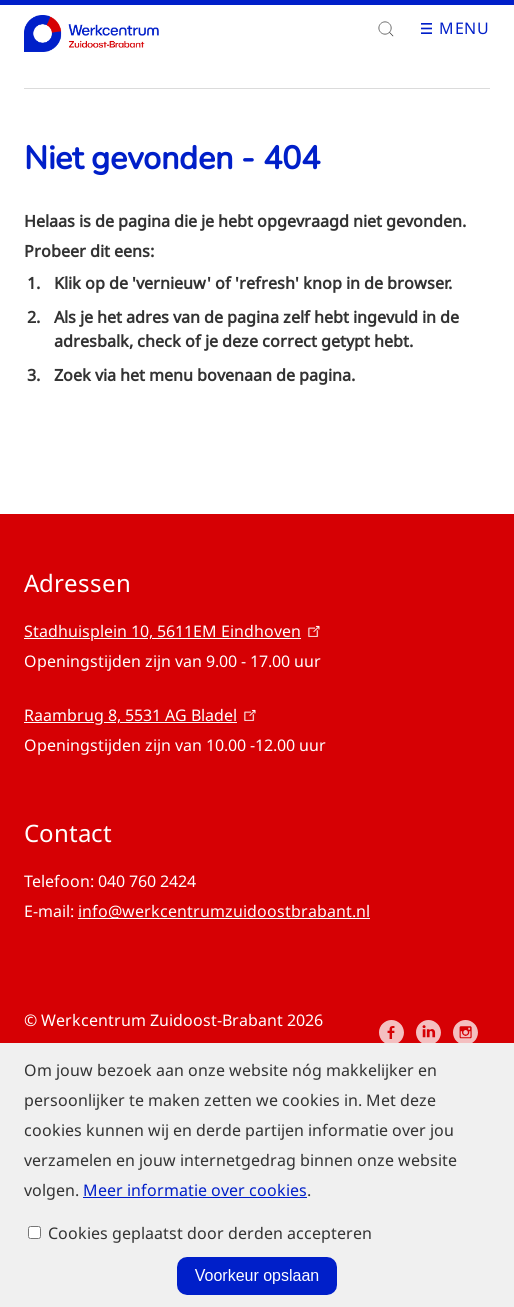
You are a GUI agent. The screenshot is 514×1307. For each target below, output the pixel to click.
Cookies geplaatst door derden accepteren (210, 1291)
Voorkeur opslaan (257, 1231)
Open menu (433, 28)
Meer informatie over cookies (195, 1186)
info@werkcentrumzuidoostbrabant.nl (224, 911)
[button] (386, 29)
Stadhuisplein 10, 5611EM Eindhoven (174, 631)
